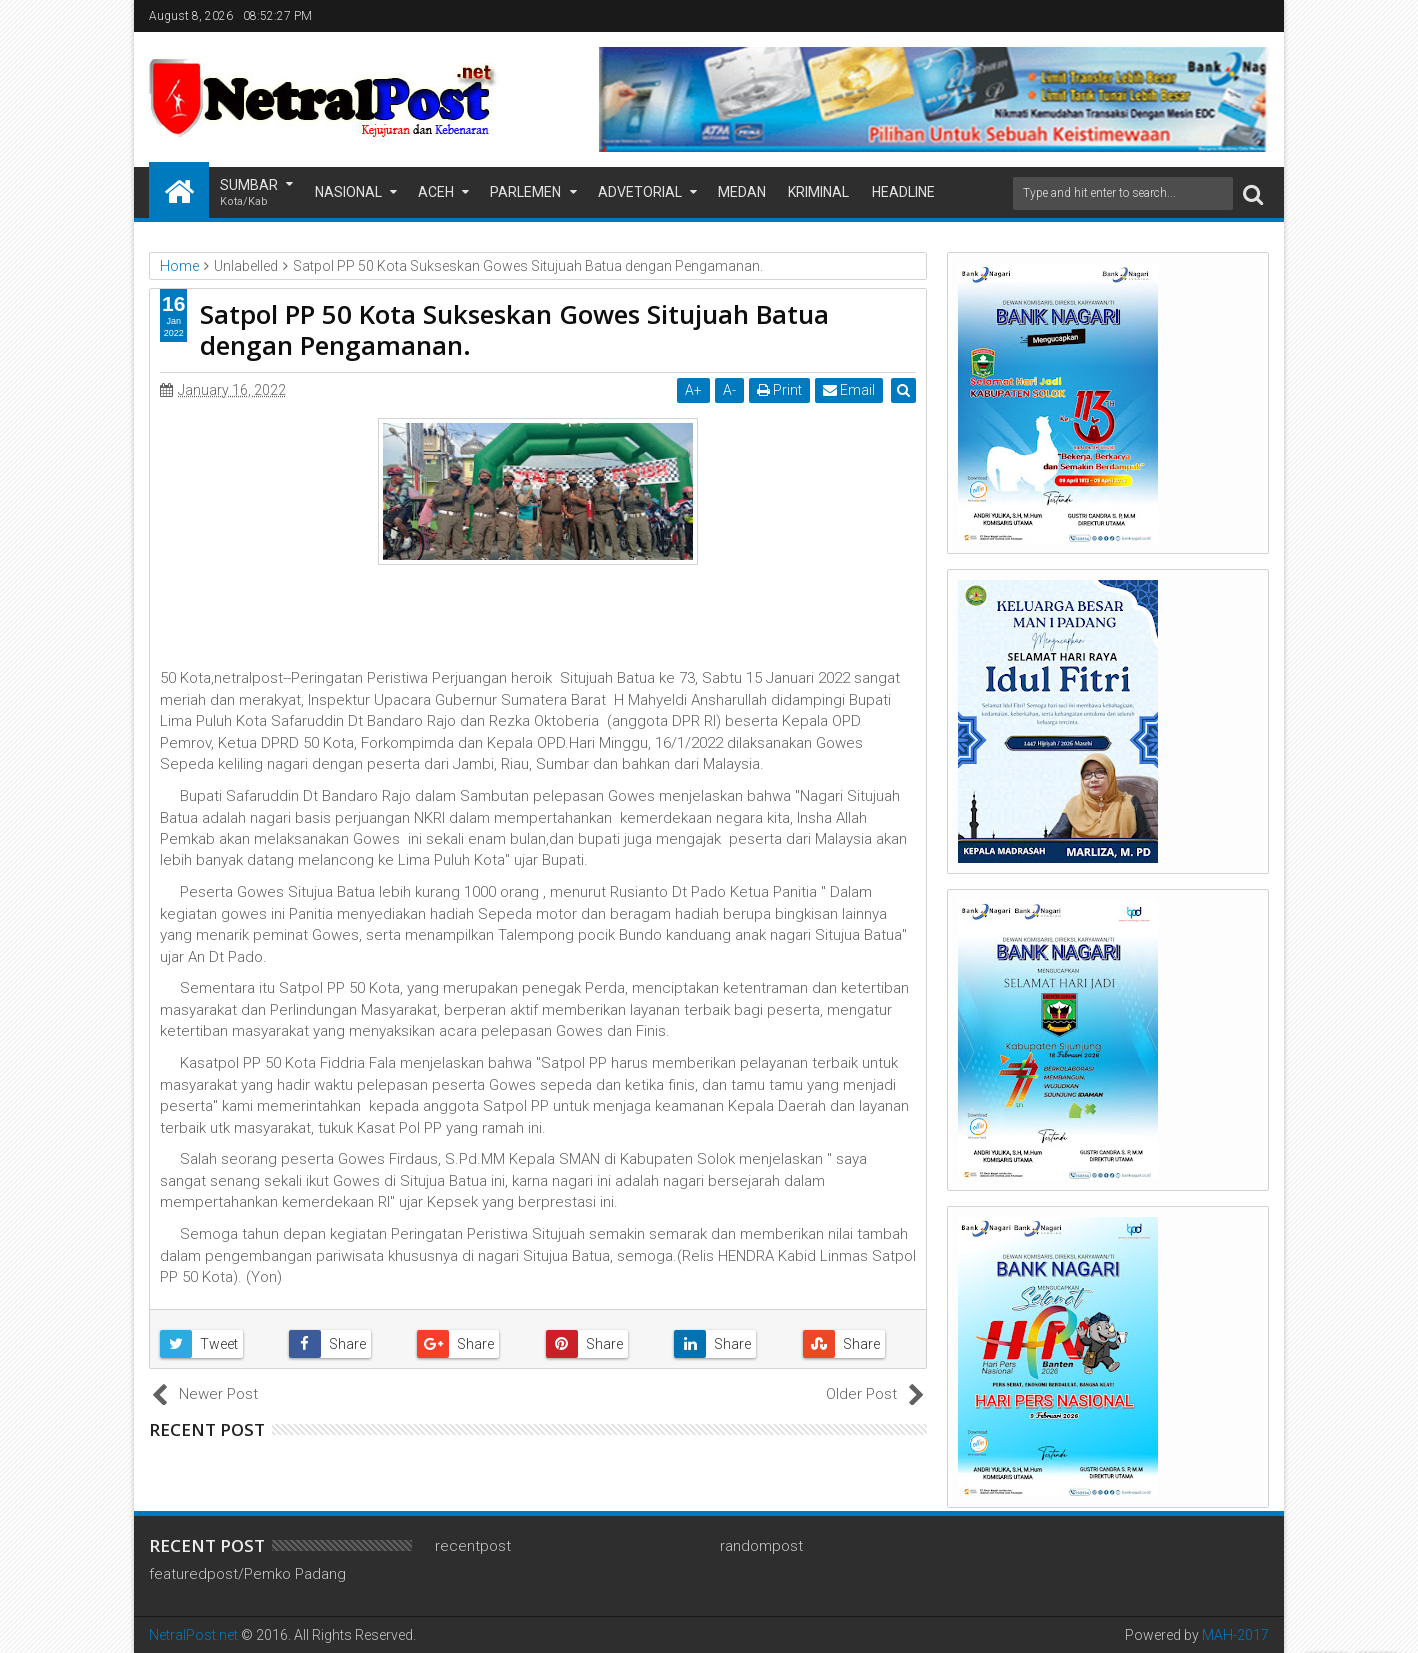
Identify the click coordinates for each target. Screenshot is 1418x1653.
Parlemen (525, 192)
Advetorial (640, 192)
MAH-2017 (1235, 1635)
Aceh (436, 192)
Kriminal (818, 192)
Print (780, 390)
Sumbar (249, 193)
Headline (903, 192)
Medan (742, 192)
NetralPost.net (193, 1635)
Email (850, 390)
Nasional (348, 192)
